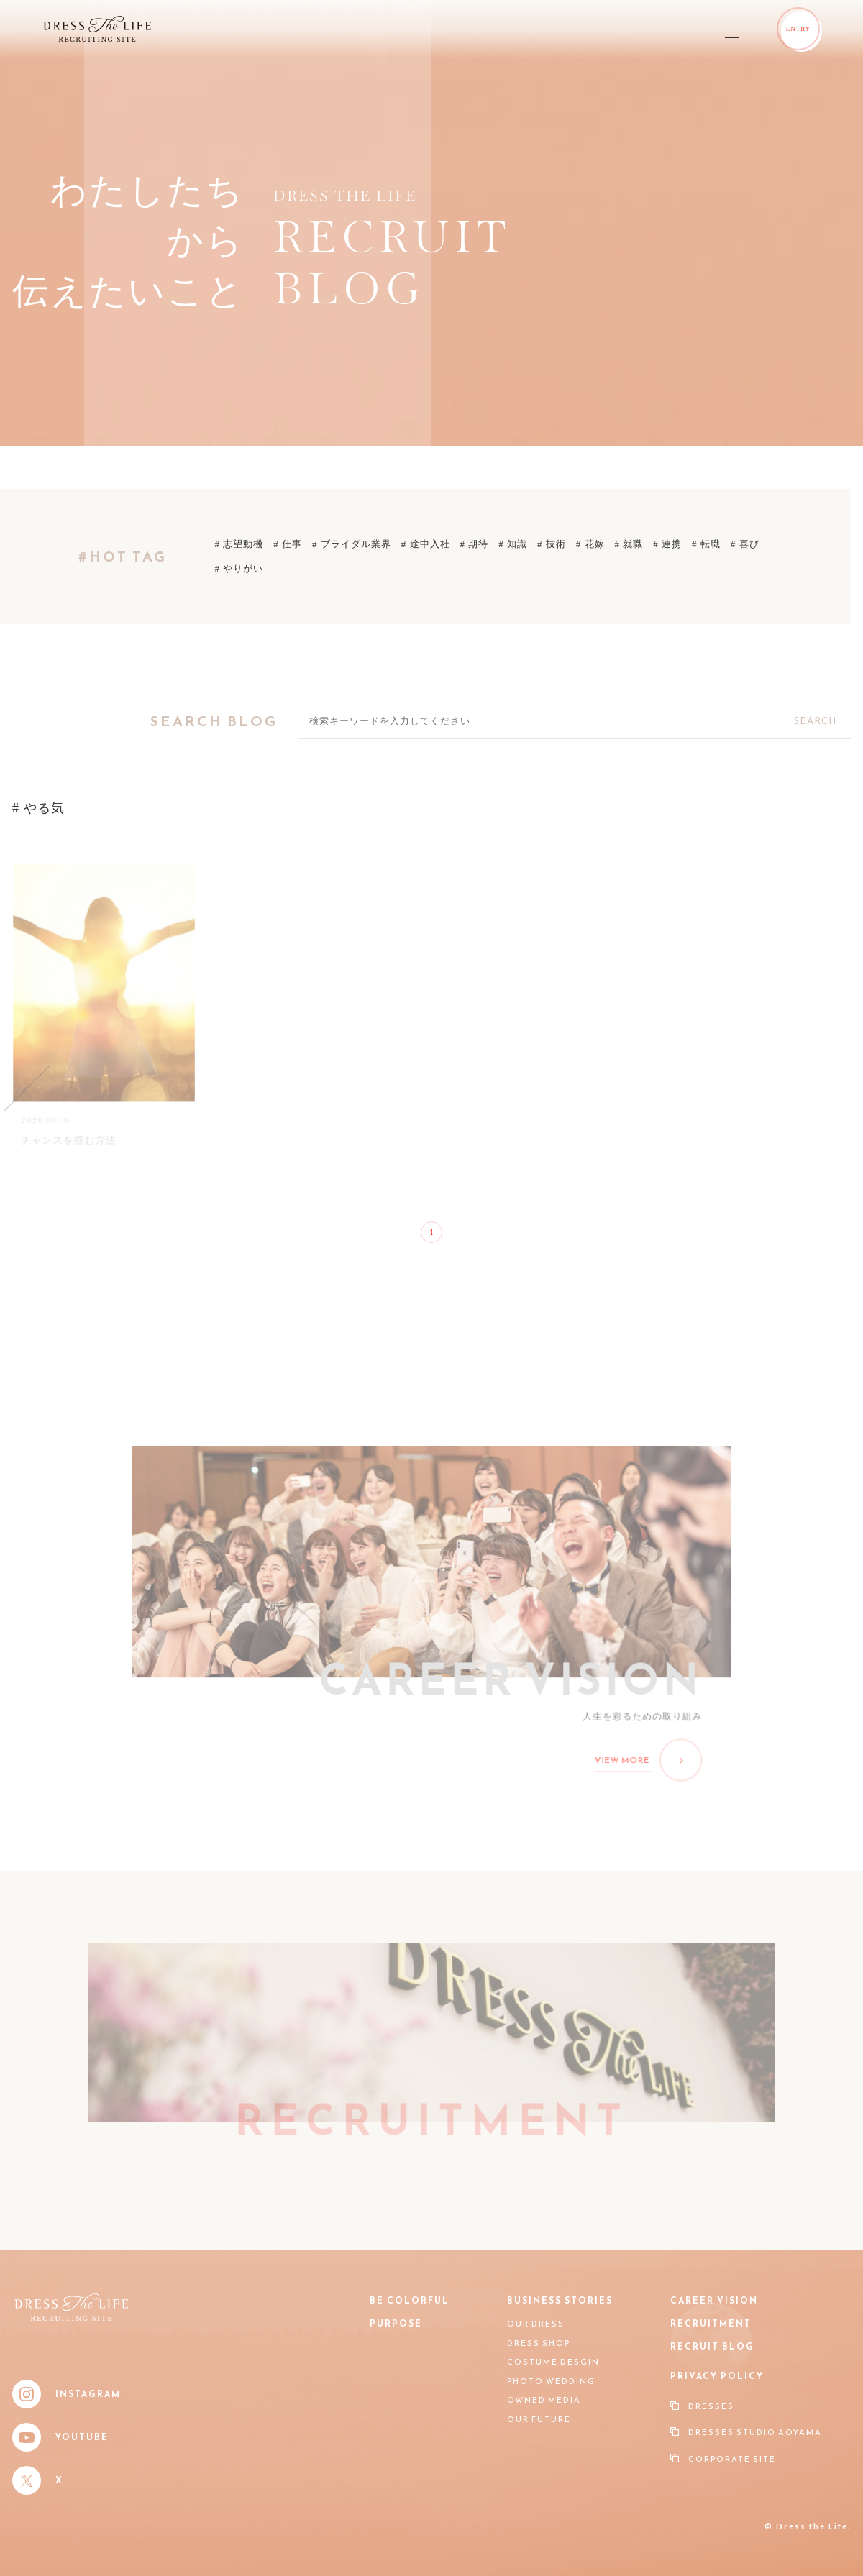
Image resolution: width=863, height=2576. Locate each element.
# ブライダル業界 (351, 543)
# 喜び (745, 543)
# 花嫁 (590, 543)
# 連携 (667, 543)
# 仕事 (287, 543)
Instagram (66, 2394)
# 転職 (706, 543)
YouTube (60, 2437)
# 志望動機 (239, 543)
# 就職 (629, 543)
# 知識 (512, 543)
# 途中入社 (425, 543)
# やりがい (239, 568)
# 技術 (551, 543)
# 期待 (474, 543)
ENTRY (798, 28)
